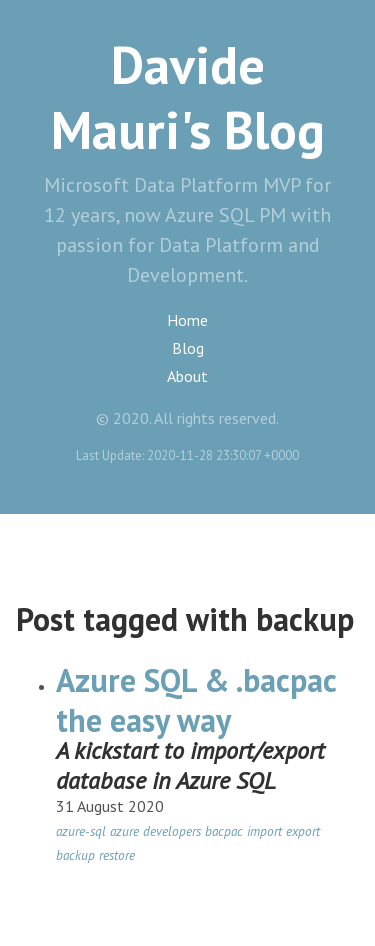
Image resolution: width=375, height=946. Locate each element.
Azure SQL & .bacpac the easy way (196, 700)
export (303, 831)
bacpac (224, 831)
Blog (188, 348)
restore (117, 855)
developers (172, 831)
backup (75, 855)
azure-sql (81, 831)
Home (187, 320)
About (187, 376)
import (264, 831)
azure (124, 831)
